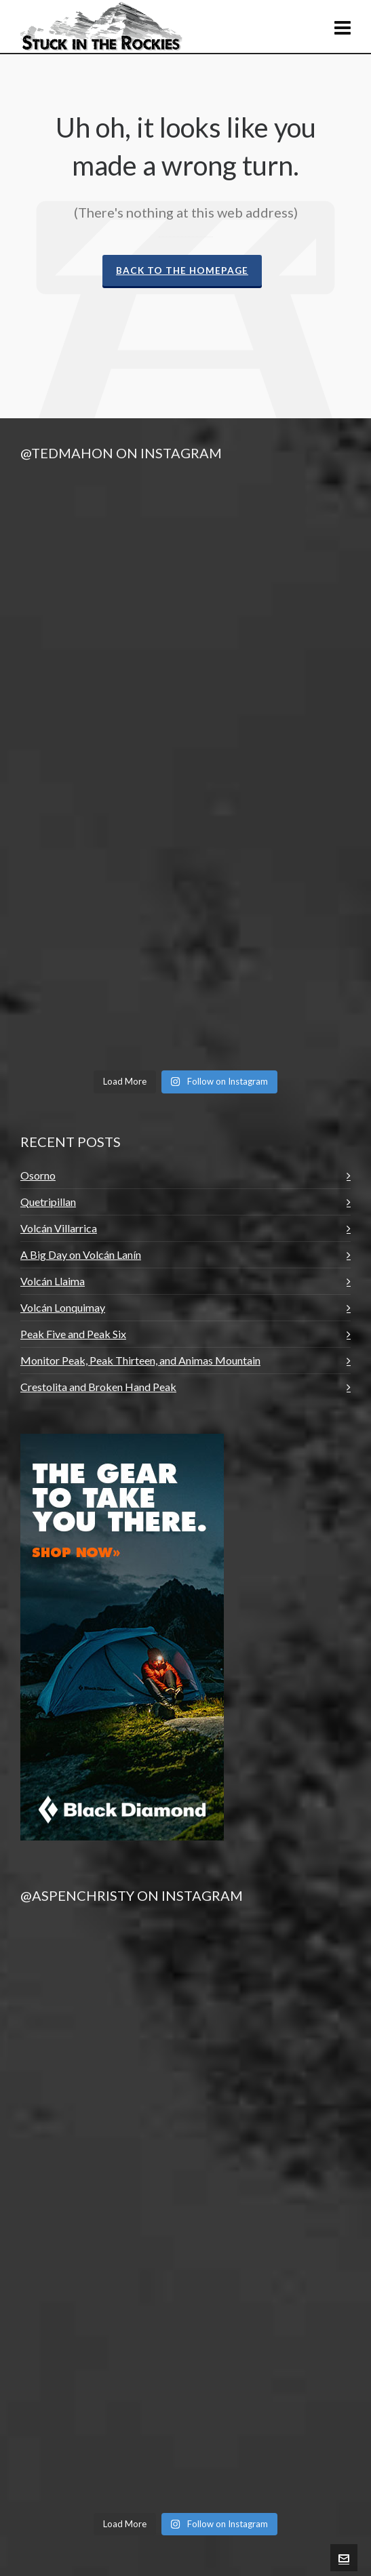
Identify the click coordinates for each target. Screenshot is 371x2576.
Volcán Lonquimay (62, 1307)
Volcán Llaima (52, 1280)
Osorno (38, 1175)
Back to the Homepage (182, 270)
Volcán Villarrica (58, 1228)
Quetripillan (48, 1201)
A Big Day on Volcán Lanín (80, 1254)
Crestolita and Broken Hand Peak (98, 1386)
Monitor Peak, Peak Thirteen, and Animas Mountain (140, 1360)
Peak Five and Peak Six (73, 1333)
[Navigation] (342, 27)
